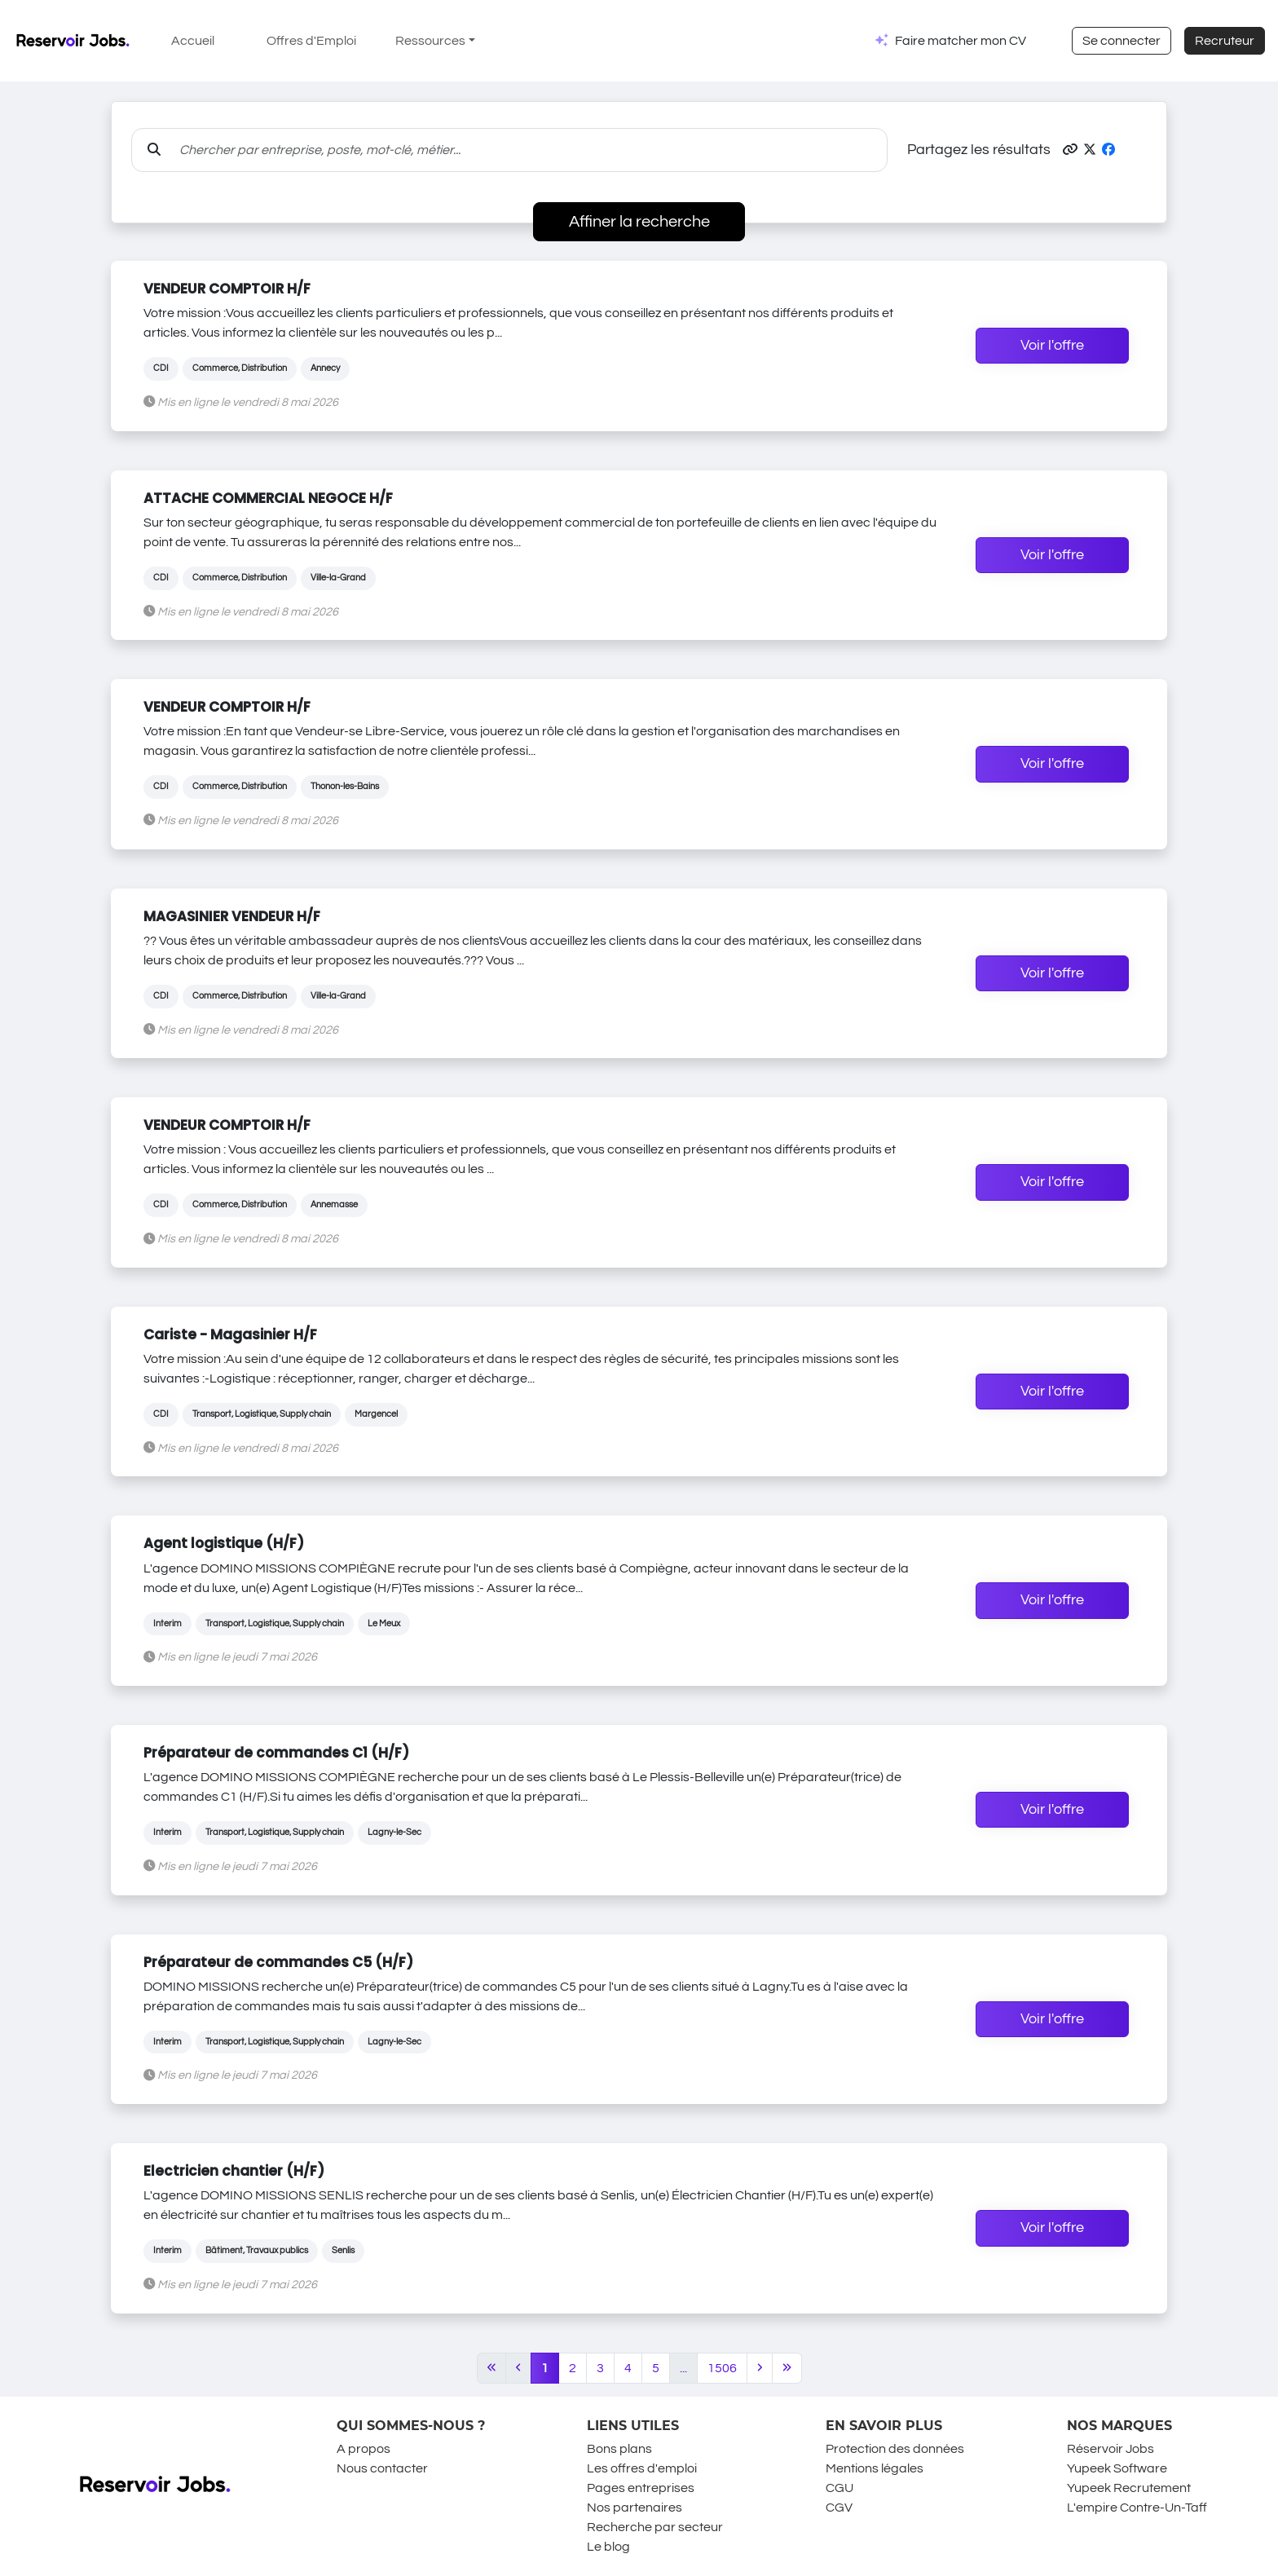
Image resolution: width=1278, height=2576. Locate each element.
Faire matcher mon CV (960, 40)
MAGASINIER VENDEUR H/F (231, 916)
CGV (839, 2507)
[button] (1070, 150)
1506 (722, 2368)
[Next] (760, 2368)
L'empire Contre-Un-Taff (1137, 2507)
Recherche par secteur (655, 2527)
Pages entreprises (640, 2487)
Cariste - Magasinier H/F (230, 1334)
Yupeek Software (1117, 2468)
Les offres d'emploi (642, 2468)
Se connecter (1121, 40)
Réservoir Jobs (1110, 2448)
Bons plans (619, 2448)
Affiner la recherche (639, 222)
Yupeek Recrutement (1129, 2487)
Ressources (430, 40)
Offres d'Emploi (311, 40)
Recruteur (1224, 40)
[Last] (787, 2368)
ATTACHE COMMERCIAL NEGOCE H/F (268, 498)
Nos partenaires (634, 2507)
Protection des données (895, 2448)
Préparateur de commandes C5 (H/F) (278, 1962)
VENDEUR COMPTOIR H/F (227, 288)
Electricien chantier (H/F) (233, 2171)
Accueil (192, 40)
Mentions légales (874, 2468)
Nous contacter (382, 2468)
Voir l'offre (1052, 345)
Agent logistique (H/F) (223, 1543)
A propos (363, 2448)
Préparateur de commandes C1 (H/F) (276, 1752)
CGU (839, 2487)
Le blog (608, 2546)
